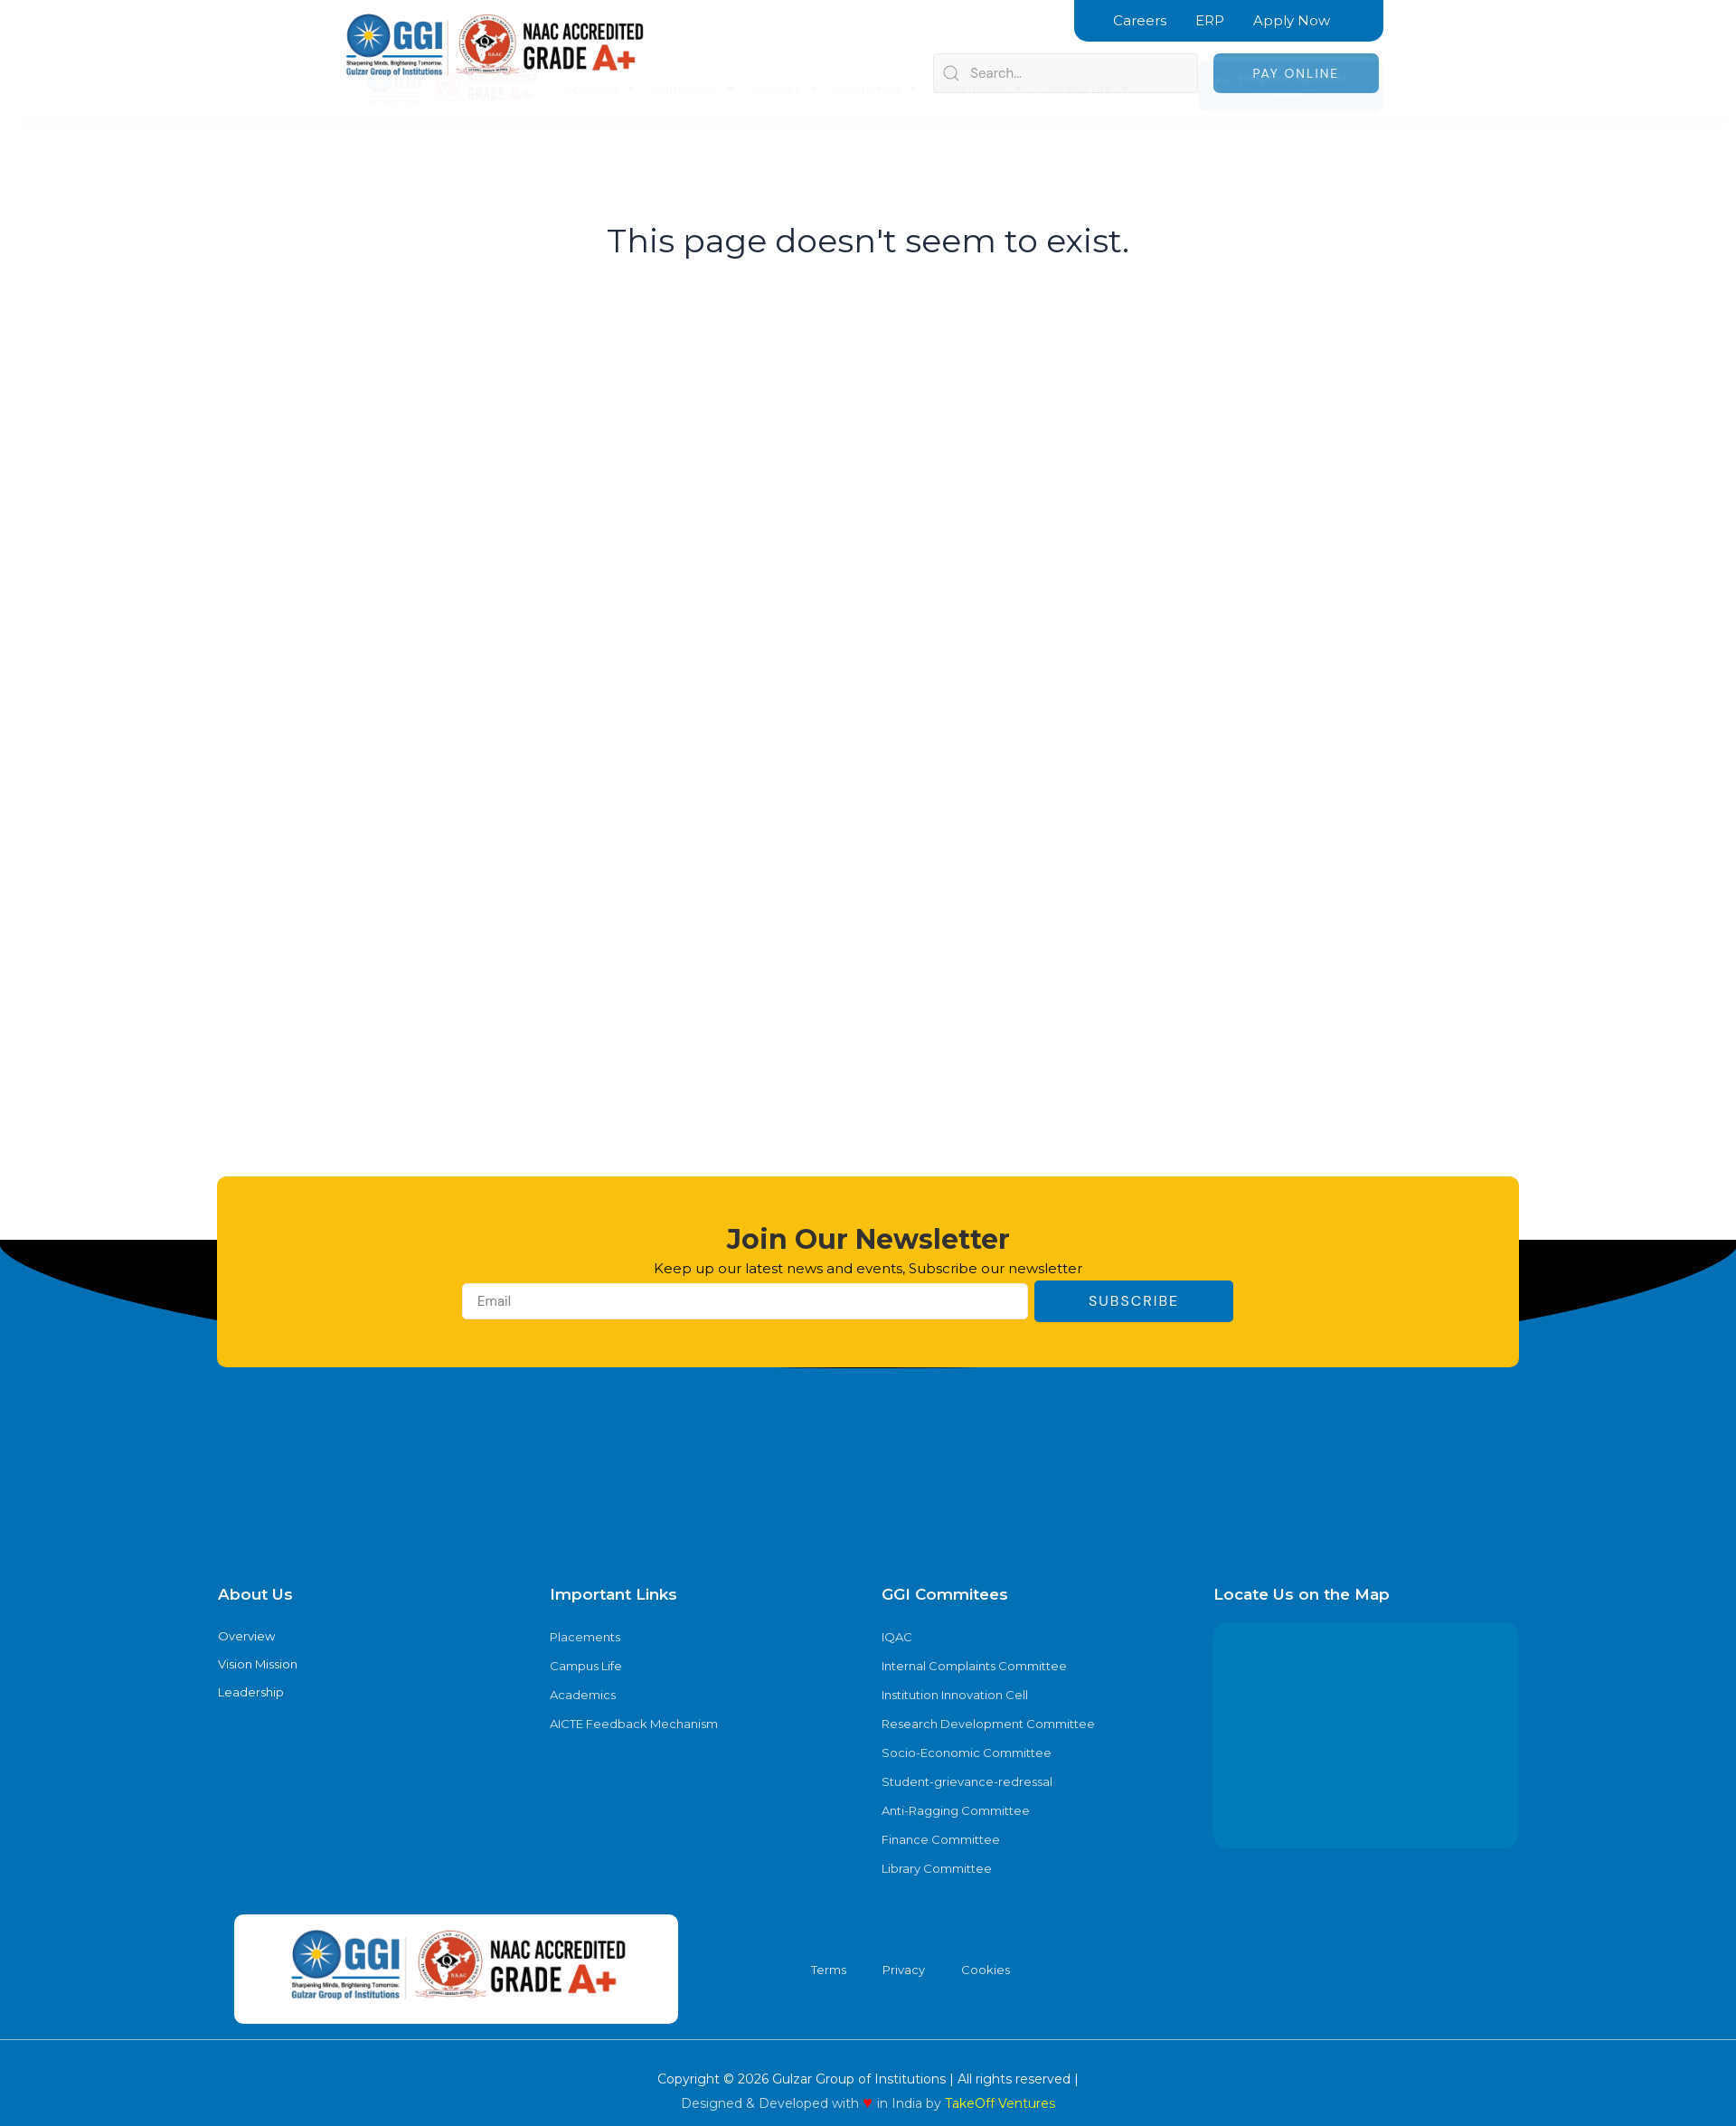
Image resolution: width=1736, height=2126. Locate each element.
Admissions (693, 58)
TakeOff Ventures (1000, 2103)
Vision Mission (257, 1664)
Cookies (985, 1969)
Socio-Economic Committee (967, 1752)
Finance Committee (941, 1839)
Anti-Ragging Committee (956, 1810)
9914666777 (1280, 63)
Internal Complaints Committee (974, 1665)
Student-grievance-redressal (967, 1781)
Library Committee (937, 1868)
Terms (828, 1969)
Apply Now (1291, 20)
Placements (978, 58)
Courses (784, 58)
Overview (246, 1636)
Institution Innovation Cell (955, 1694)
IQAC (897, 1637)
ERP (1209, 20)
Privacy (903, 1969)
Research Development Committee (988, 1723)
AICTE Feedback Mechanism (634, 1723)
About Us (600, 58)
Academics (876, 58)
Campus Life (1084, 58)
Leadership (251, 1692)
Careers (1139, 20)
